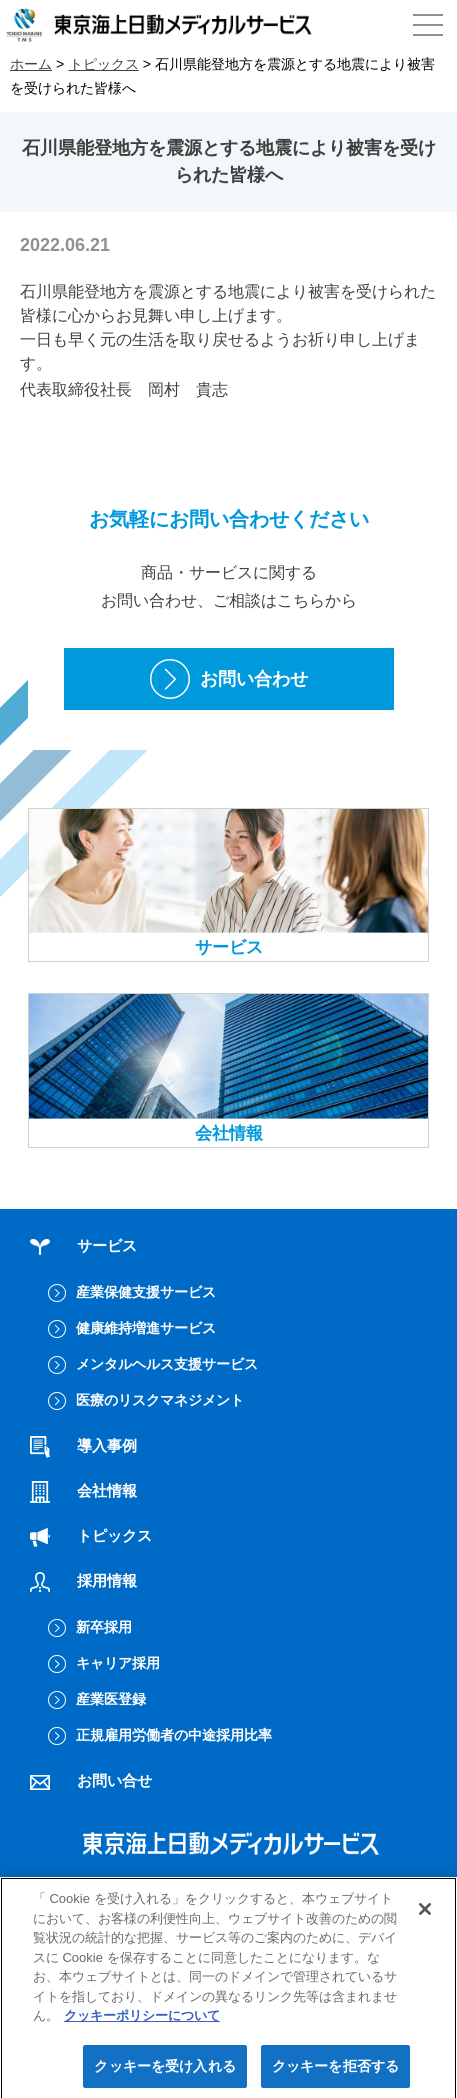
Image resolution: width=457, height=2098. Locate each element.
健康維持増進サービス (146, 1328)
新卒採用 (104, 1627)
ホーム (31, 64)
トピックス (104, 64)
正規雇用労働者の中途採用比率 (174, 1735)
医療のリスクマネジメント (160, 1400)
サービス (228, 883)
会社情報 (228, 1068)
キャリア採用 (118, 1663)
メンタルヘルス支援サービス (167, 1364)
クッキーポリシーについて (142, 2021)
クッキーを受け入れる (164, 2071)
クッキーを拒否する (335, 2071)
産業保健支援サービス (146, 1292)
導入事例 (83, 1445)
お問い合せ (91, 1780)
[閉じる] (425, 1914)
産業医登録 (111, 1699)
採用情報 (83, 1580)
